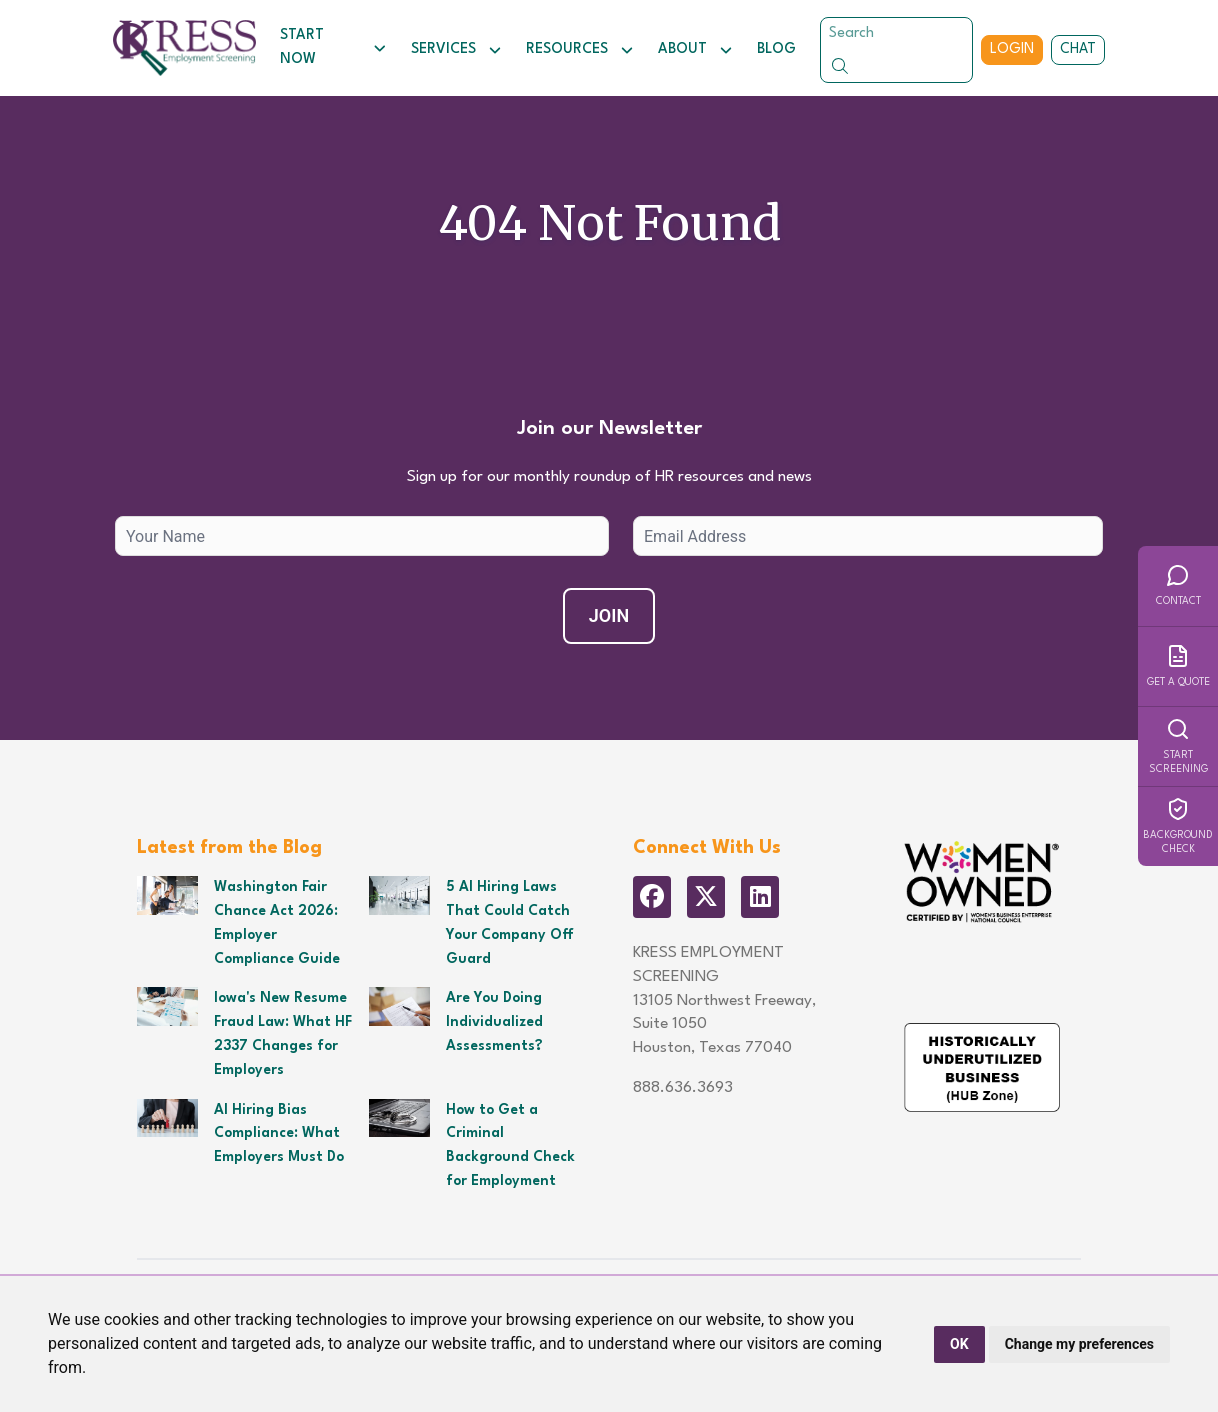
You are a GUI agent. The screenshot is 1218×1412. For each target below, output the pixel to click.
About (695, 50)
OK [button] (959, 1344)
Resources (580, 50)
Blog (776, 49)
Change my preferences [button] (1079, 1344)
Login (1012, 49)
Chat (1078, 49)
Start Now (333, 47)
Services (456, 50)
